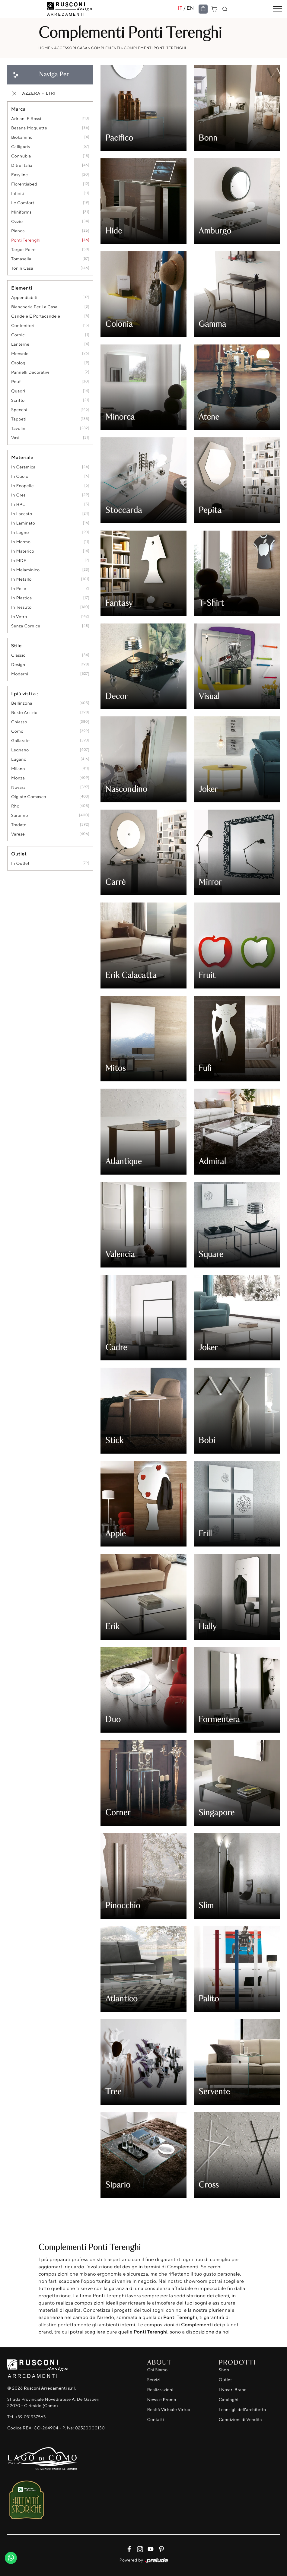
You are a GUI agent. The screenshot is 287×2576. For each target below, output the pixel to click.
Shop (224, 2369)
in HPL (18, 504)
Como (17, 731)
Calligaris (20, 146)
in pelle (18, 588)
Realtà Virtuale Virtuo (168, 2409)
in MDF (18, 560)
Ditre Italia (21, 165)
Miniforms (21, 212)
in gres (18, 495)
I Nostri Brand (233, 2389)
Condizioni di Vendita (240, 2419)
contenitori (22, 325)
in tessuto (21, 607)
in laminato (23, 523)
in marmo (20, 541)
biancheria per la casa (34, 306)
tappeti (18, 419)
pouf (16, 381)
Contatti (155, 2419)
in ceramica (23, 467)
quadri (18, 391)
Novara (18, 787)
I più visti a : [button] (24, 693)
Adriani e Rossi (26, 118)
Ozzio (17, 221)
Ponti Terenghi (25, 240)
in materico (22, 551)
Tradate (19, 824)
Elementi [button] (21, 288)
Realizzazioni (160, 2389)
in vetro (19, 616)
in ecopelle (22, 485)
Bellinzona (21, 703)
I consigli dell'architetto (242, 2409)
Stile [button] (16, 645)
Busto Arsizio (24, 712)
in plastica (21, 598)
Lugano (19, 759)
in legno (20, 532)
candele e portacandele (35, 316)
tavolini (19, 428)
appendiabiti (24, 297)
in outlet (20, 863)
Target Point (23, 249)
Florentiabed (24, 184)
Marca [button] (18, 109)
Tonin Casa (22, 268)
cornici (18, 335)
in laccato (21, 513)
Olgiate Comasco (28, 796)
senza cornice (25, 626)
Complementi (105, 48)
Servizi (154, 2379)
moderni (19, 674)
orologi (19, 363)
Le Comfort (22, 202)
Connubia (21, 156)
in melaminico (25, 570)
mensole (20, 353)
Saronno (19, 815)
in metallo (21, 579)
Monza (18, 778)
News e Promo (161, 2399)
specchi (19, 409)
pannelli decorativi (30, 372)
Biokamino (22, 137)
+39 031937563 (30, 2416)
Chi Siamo (157, 2369)
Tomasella (21, 259)
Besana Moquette (29, 128)
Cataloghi (228, 2399)
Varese (18, 834)
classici (19, 655)
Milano (18, 768)
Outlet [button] (19, 854)
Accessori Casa (70, 48)
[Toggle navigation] (278, 9)
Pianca (18, 230)
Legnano (20, 750)
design (18, 664)
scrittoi (18, 400)
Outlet (225, 2379)
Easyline (19, 174)
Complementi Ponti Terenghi (155, 48)
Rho (15, 806)
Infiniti (17, 193)
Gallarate (20, 740)
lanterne (20, 344)
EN (190, 8)
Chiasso (19, 722)
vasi (15, 437)
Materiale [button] (22, 457)
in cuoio (19, 476)
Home (45, 48)
